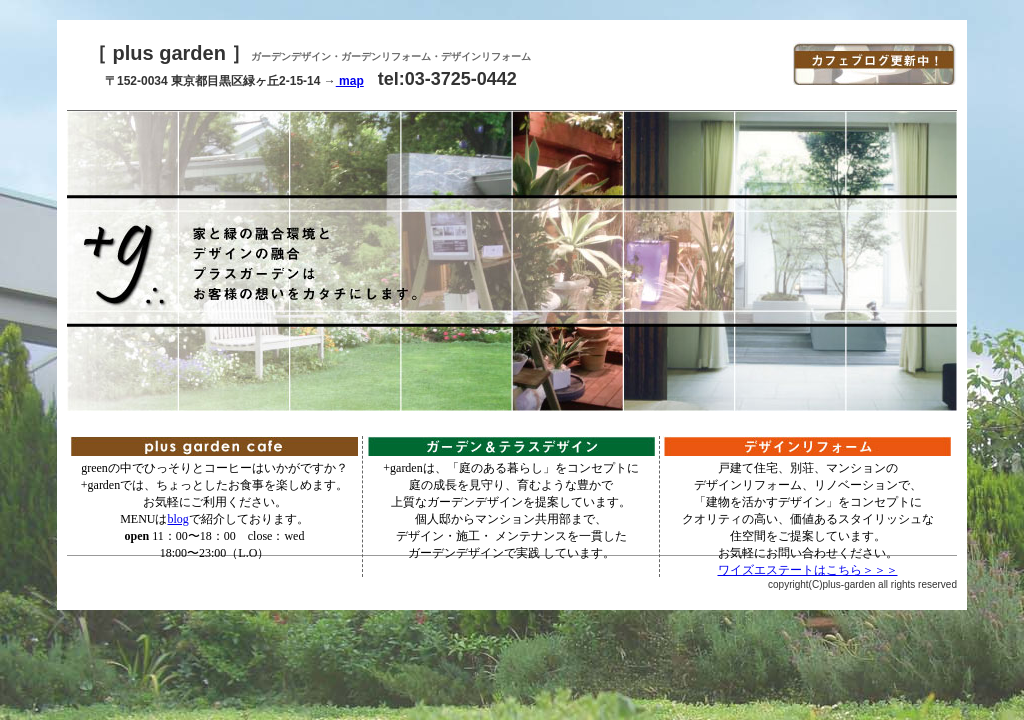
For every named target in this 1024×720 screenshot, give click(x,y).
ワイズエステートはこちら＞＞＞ (808, 570)
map (350, 81)
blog (178, 519)
